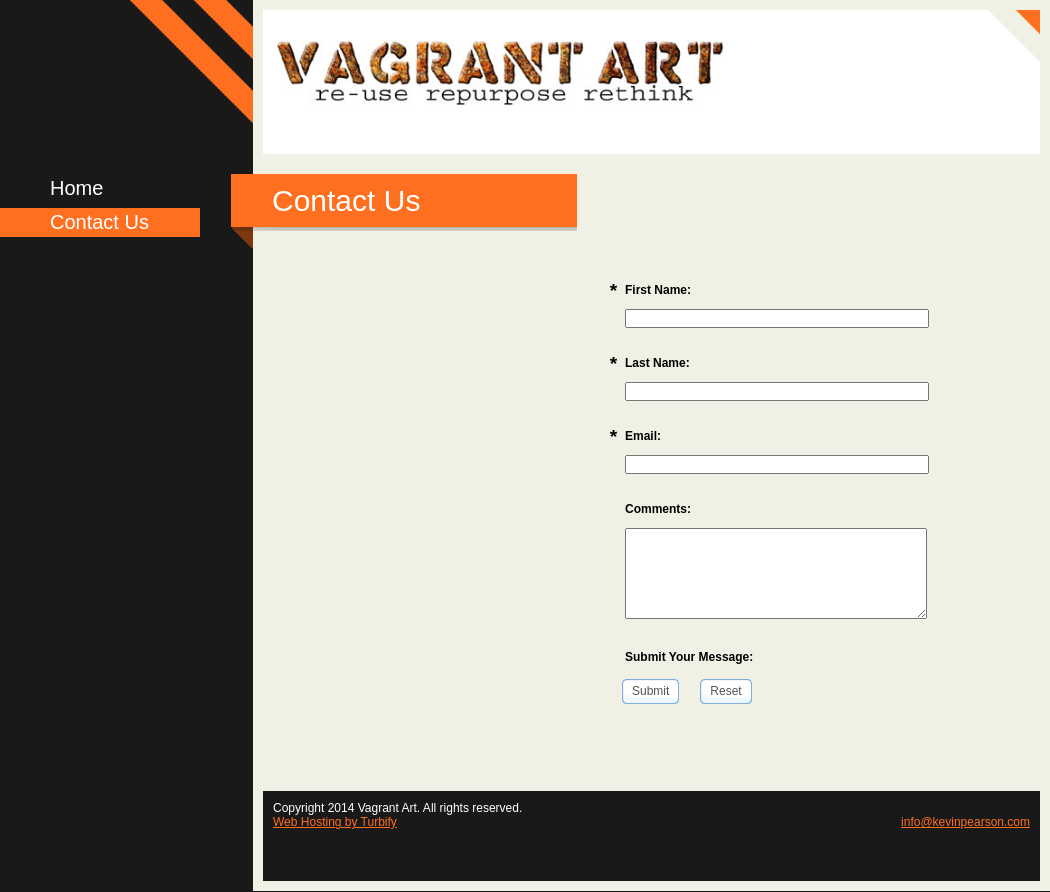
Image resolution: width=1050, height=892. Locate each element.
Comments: (658, 509)
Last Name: (657, 363)
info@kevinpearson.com (965, 822)
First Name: (658, 290)
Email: (643, 436)
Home (76, 188)
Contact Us (99, 222)
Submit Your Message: (689, 657)
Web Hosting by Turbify (335, 822)
